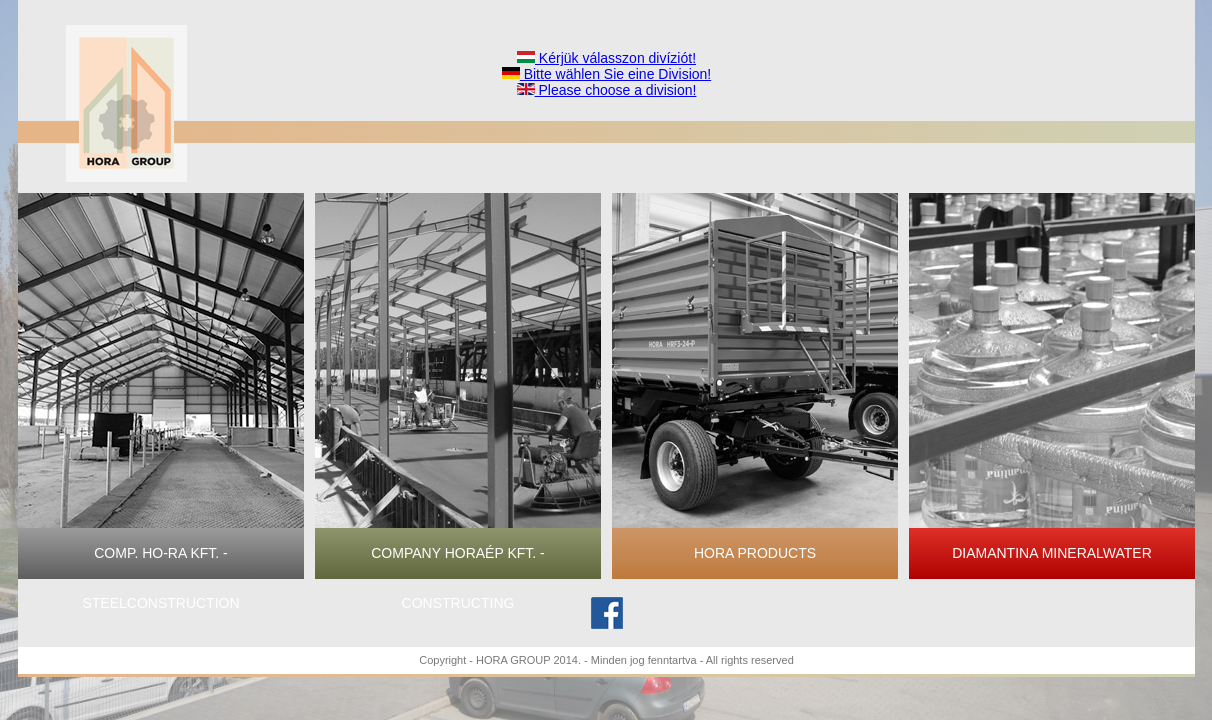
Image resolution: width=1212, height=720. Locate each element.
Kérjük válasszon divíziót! (606, 58)
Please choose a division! (607, 90)
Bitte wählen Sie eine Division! (606, 74)
